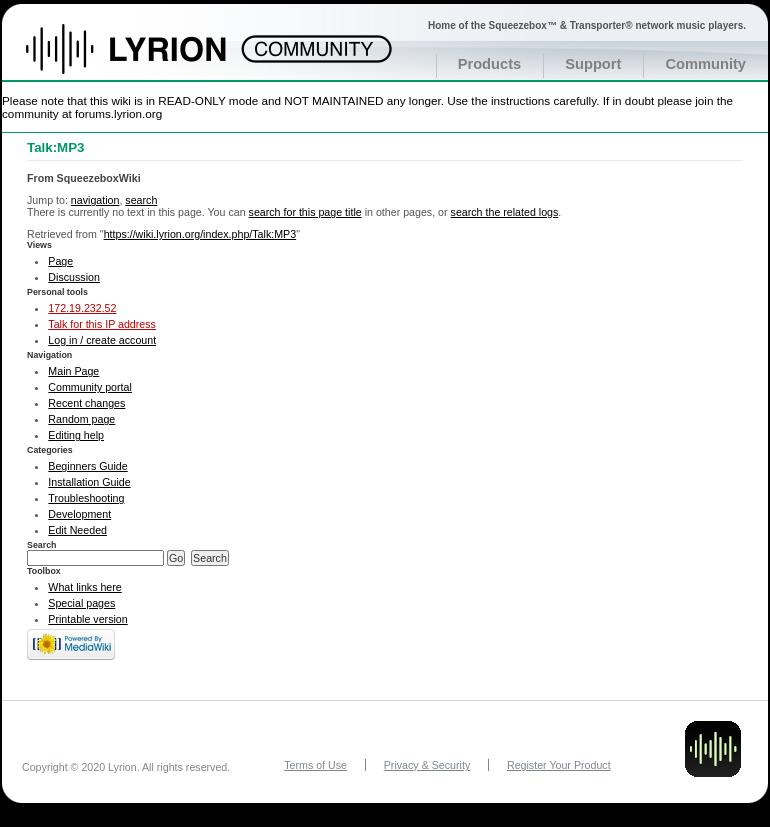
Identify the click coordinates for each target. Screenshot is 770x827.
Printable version (87, 619)
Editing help (76, 435)
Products (490, 64)
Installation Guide (89, 482)
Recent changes (86, 403)
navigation (95, 200)
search (141, 200)
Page (60, 261)
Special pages (81, 603)
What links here (84, 587)
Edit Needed (77, 530)
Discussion (74, 277)
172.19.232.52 (82, 308)
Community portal (90, 387)
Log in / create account (102, 340)
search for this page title (305, 212)
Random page (81, 419)
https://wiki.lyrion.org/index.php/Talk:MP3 (200, 234)
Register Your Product (559, 765)
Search (42, 545)
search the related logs (505, 212)
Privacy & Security (427, 765)
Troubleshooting (86, 498)
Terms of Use (315, 765)
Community (705, 64)
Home (147, 59)
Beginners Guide (87, 466)
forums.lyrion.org (118, 113)
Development (79, 514)
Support (593, 64)
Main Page (73, 371)
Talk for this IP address (102, 324)
